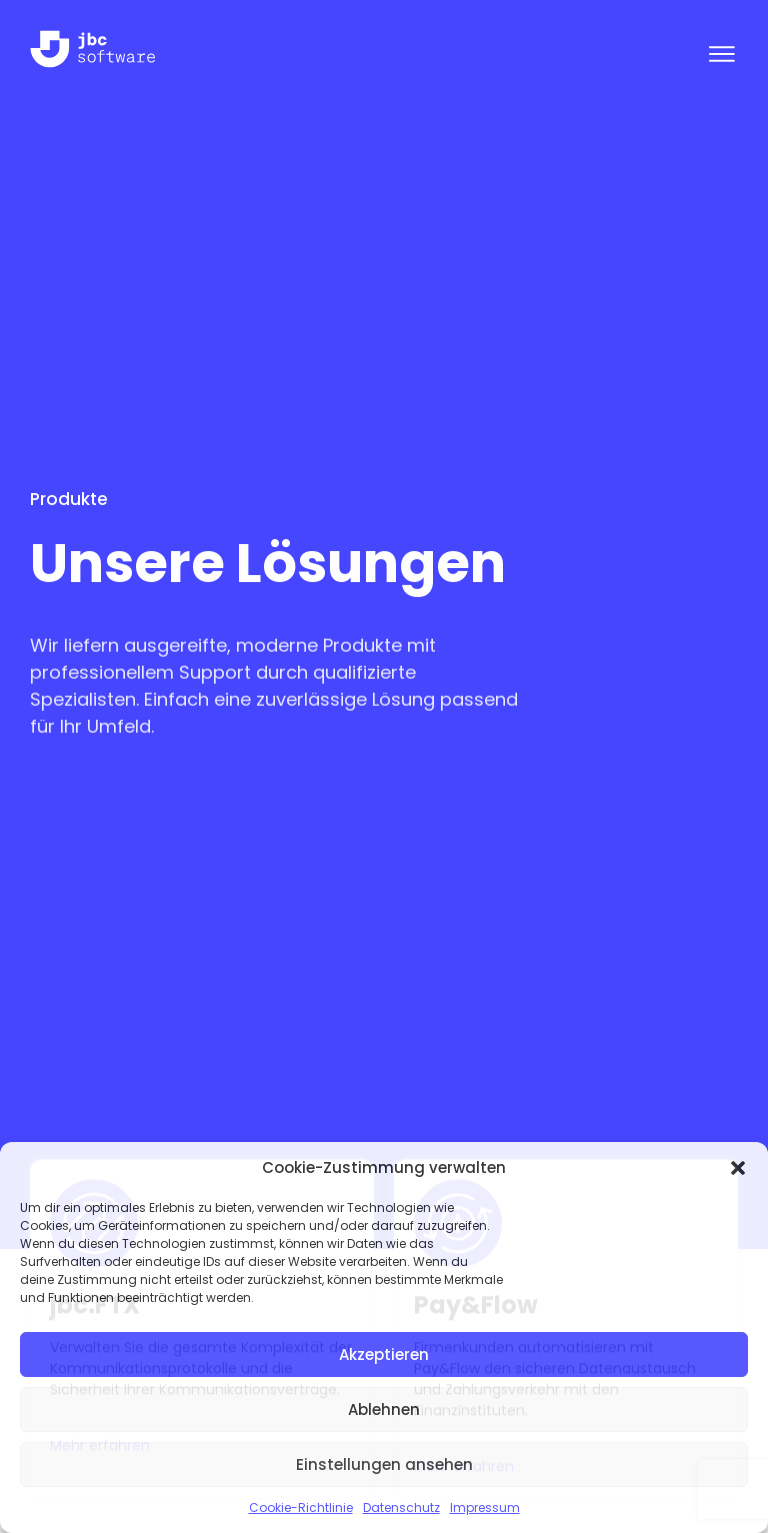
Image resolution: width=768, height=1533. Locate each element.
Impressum (485, 1507)
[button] (738, 1168)
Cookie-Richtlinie (301, 1507)
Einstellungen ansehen (384, 1464)
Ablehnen (384, 1409)
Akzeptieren (384, 1354)
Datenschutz (401, 1507)
